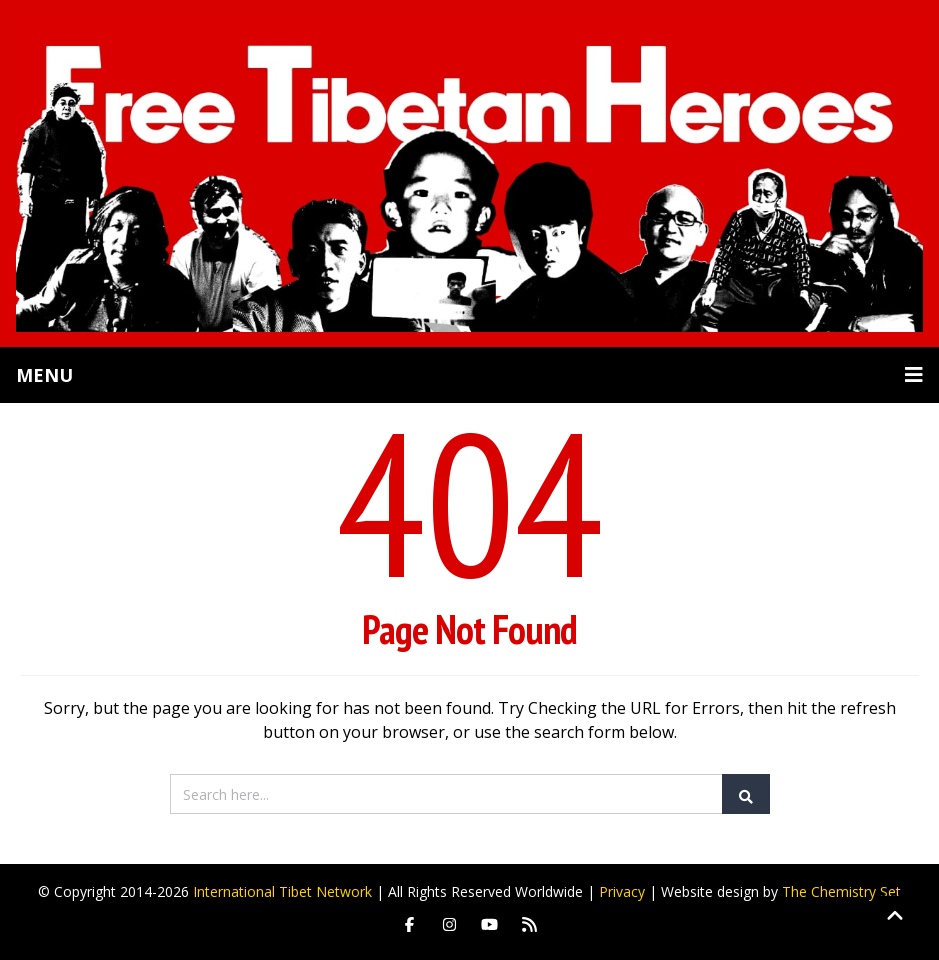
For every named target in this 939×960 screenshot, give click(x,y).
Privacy (622, 891)
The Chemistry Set (841, 891)
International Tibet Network (282, 891)
